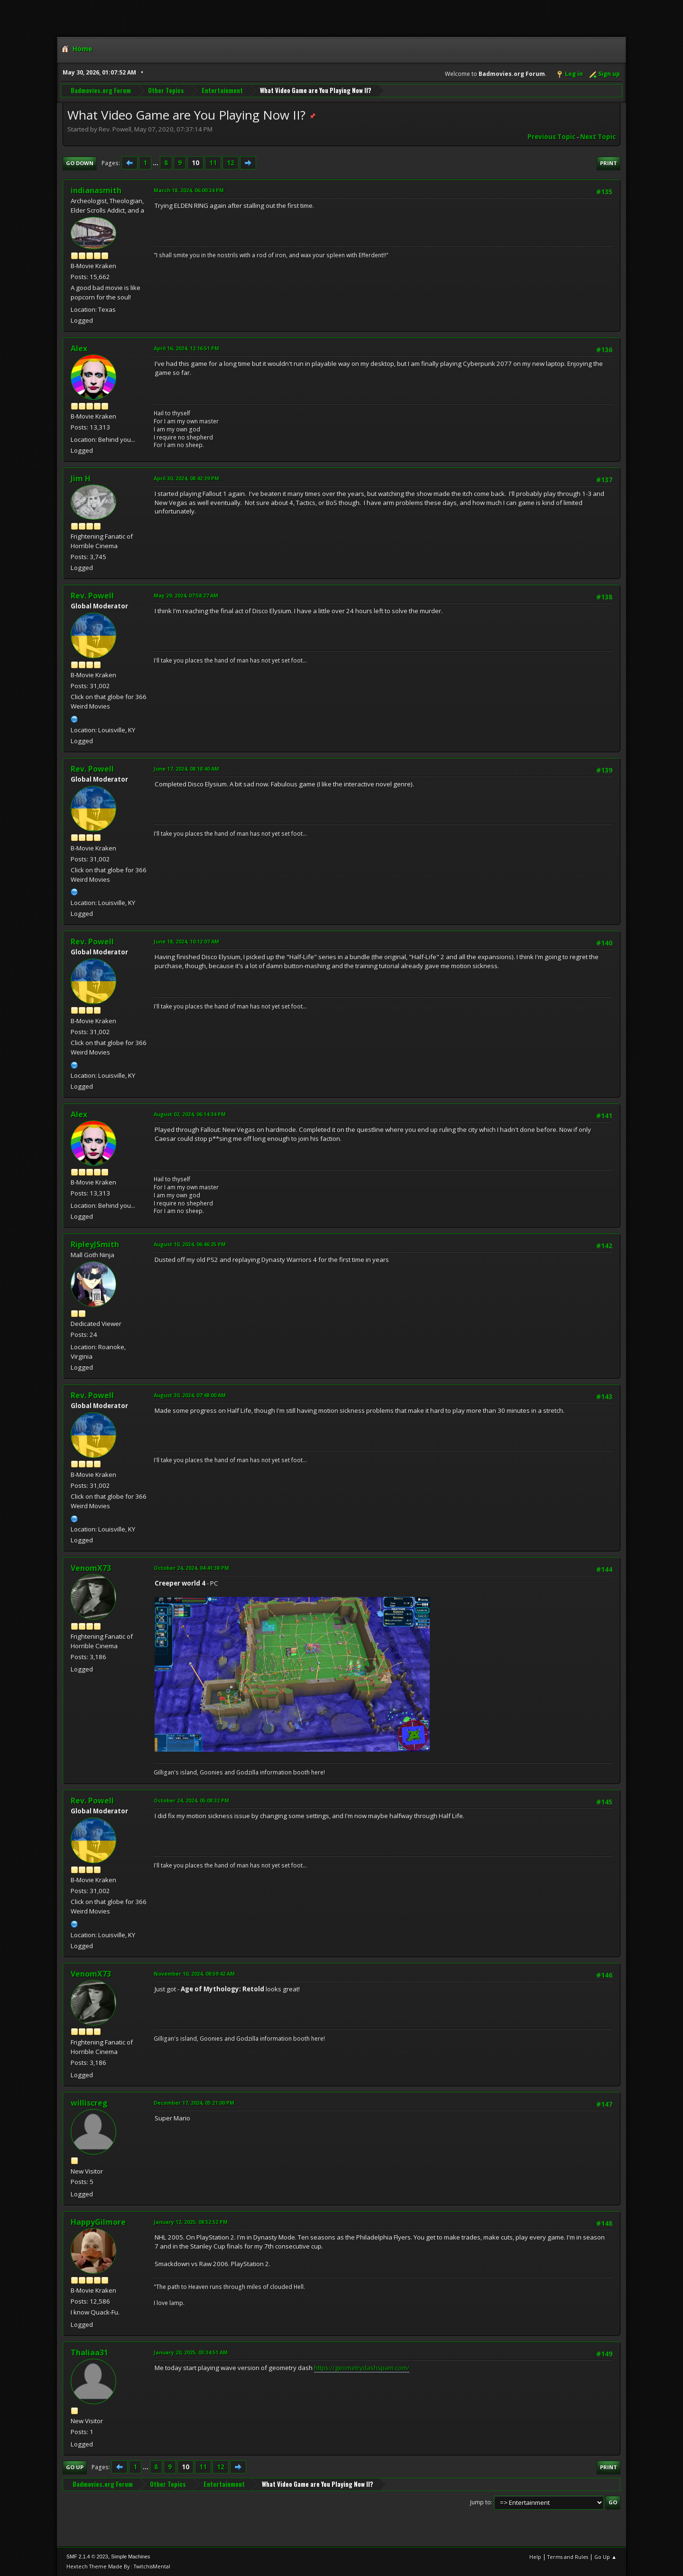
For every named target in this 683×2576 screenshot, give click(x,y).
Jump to (480, 2502)
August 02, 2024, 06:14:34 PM (190, 1114)
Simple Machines (130, 2556)
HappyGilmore (98, 2222)
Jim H (81, 478)
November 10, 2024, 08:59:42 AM (194, 1973)
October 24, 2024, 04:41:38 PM (191, 1567)
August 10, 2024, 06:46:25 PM (190, 1244)
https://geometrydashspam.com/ (361, 2367)
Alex (79, 348)
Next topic (598, 136)
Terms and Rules (567, 2556)
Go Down (79, 163)
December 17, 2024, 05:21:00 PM (194, 2102)
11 (213, 163)
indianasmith (96, 190)
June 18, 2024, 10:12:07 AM (186, 941)
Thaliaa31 (89, 2352)
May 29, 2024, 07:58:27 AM (186, 595)
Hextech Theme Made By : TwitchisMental (118, 2566)
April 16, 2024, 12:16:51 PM (186, 348)
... (156, 163)
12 (230, 163)
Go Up (74, 2467)
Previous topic (551, 136)
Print (608, 163)
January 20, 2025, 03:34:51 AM (191, 2352)
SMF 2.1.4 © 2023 (87, 2556)
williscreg (89, 2103)
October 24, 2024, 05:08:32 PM (191, 1800)
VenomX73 (91, 1568)
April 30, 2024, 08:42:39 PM (186, 478)
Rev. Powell (92, 595)
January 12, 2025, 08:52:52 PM (191, 2221)
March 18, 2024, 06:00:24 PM (189, 190)
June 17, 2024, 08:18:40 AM (186, 768)
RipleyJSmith (95, 1244)
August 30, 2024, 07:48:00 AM (190, 1395)
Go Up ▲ (605, 2556)
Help (535, 2556)
